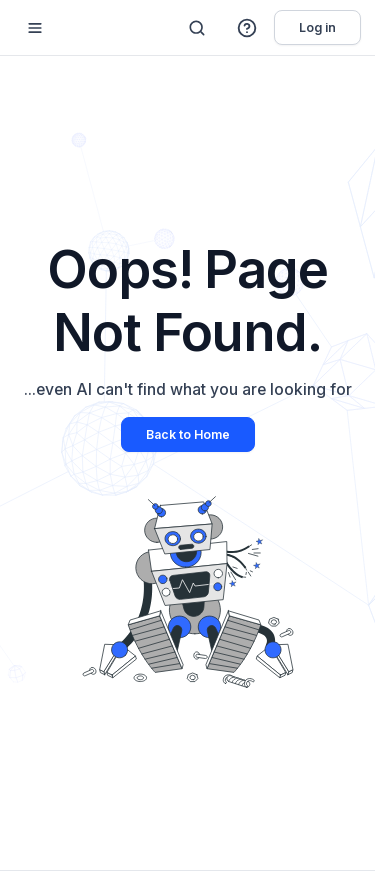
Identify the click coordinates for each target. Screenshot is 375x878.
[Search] (197, 28)
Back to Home (188, 434)
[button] (248, 28)
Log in (317, 27)
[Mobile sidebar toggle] (35, 27)
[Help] (248, 28)
